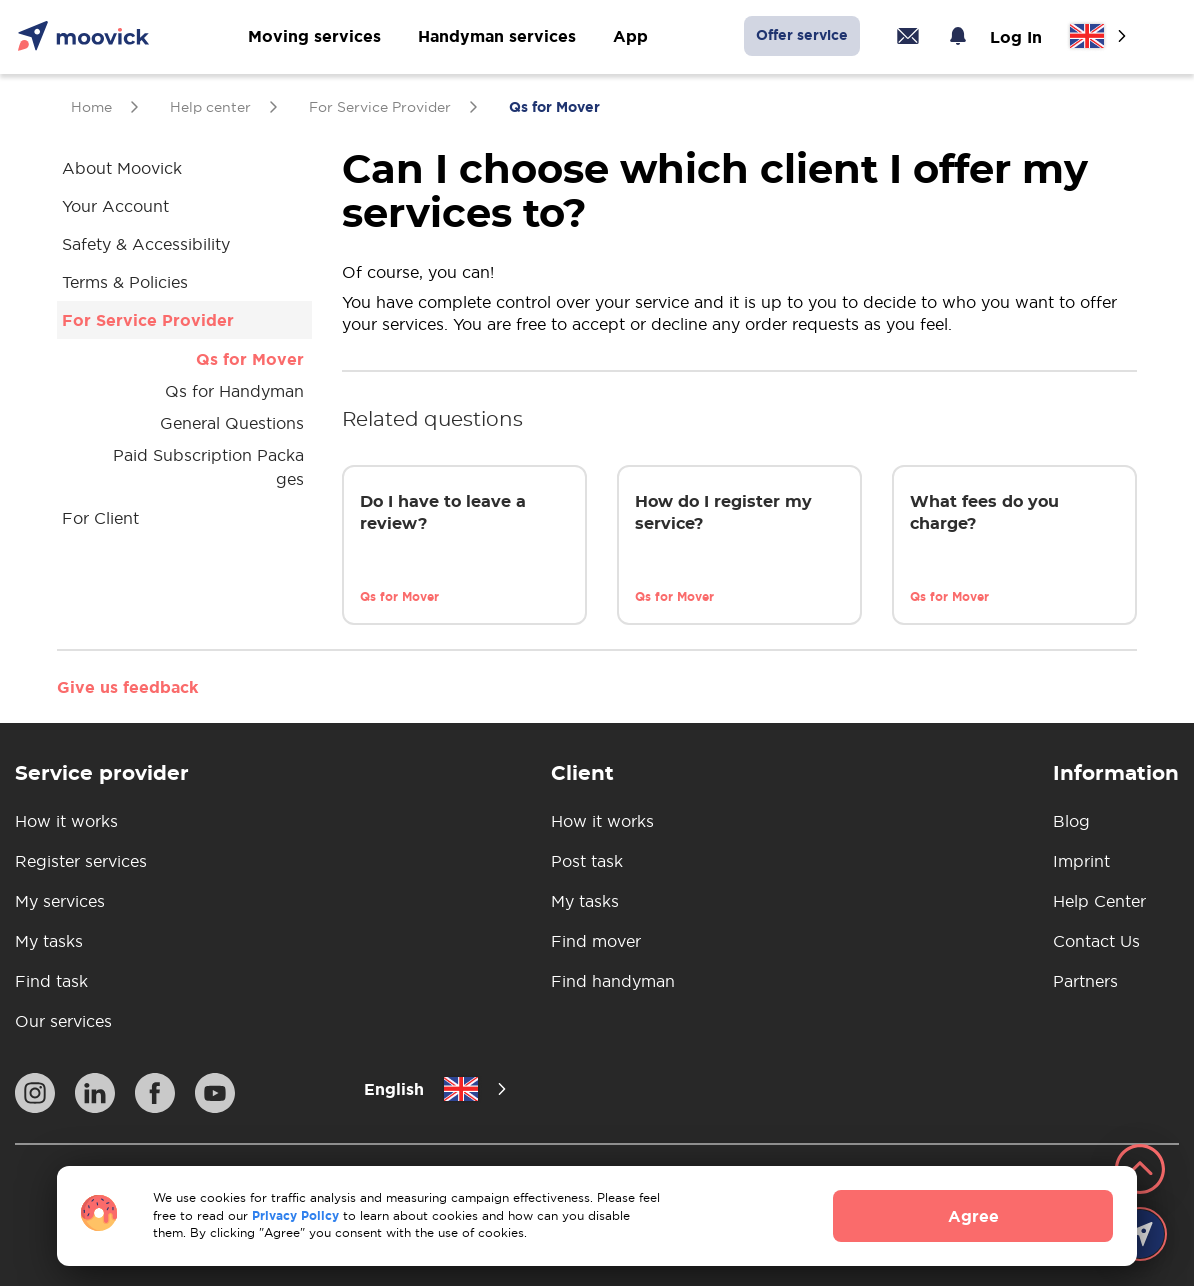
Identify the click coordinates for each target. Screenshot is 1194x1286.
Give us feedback (127, 687)
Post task (587, 861)
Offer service (802, 35)
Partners (1085, 981)
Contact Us (1096, 941)
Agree (973, 1216)
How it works (66, 821)
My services (60, 901)
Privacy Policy (295, 1215)
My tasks (49, 941)
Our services (63, 1021)
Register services (81, 861)
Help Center (1099, 901)
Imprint (1081, 861)
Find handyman (613, 981)
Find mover (596, 941)
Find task (51, 981)
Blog (1071, 821)
